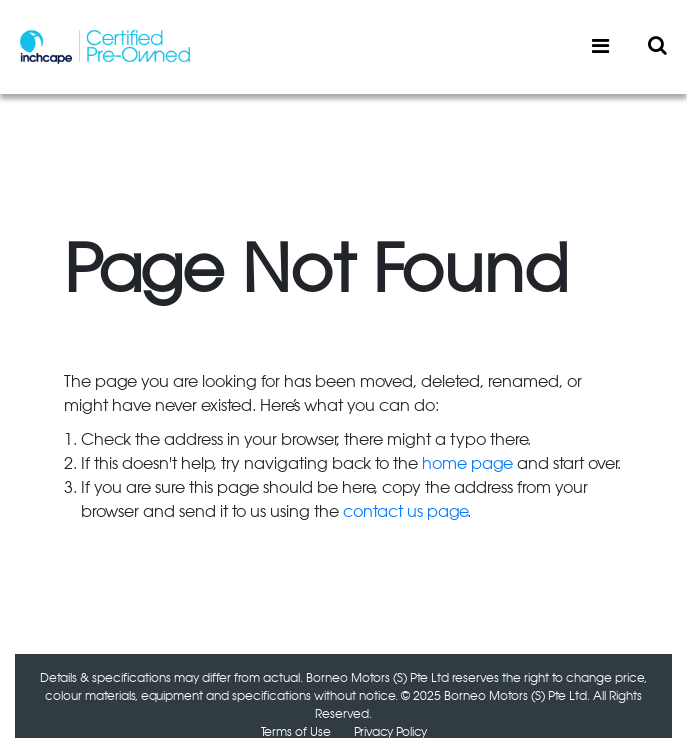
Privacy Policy (390, 732)
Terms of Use (296, 732)
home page (467, 464)
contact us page (405, 512)
